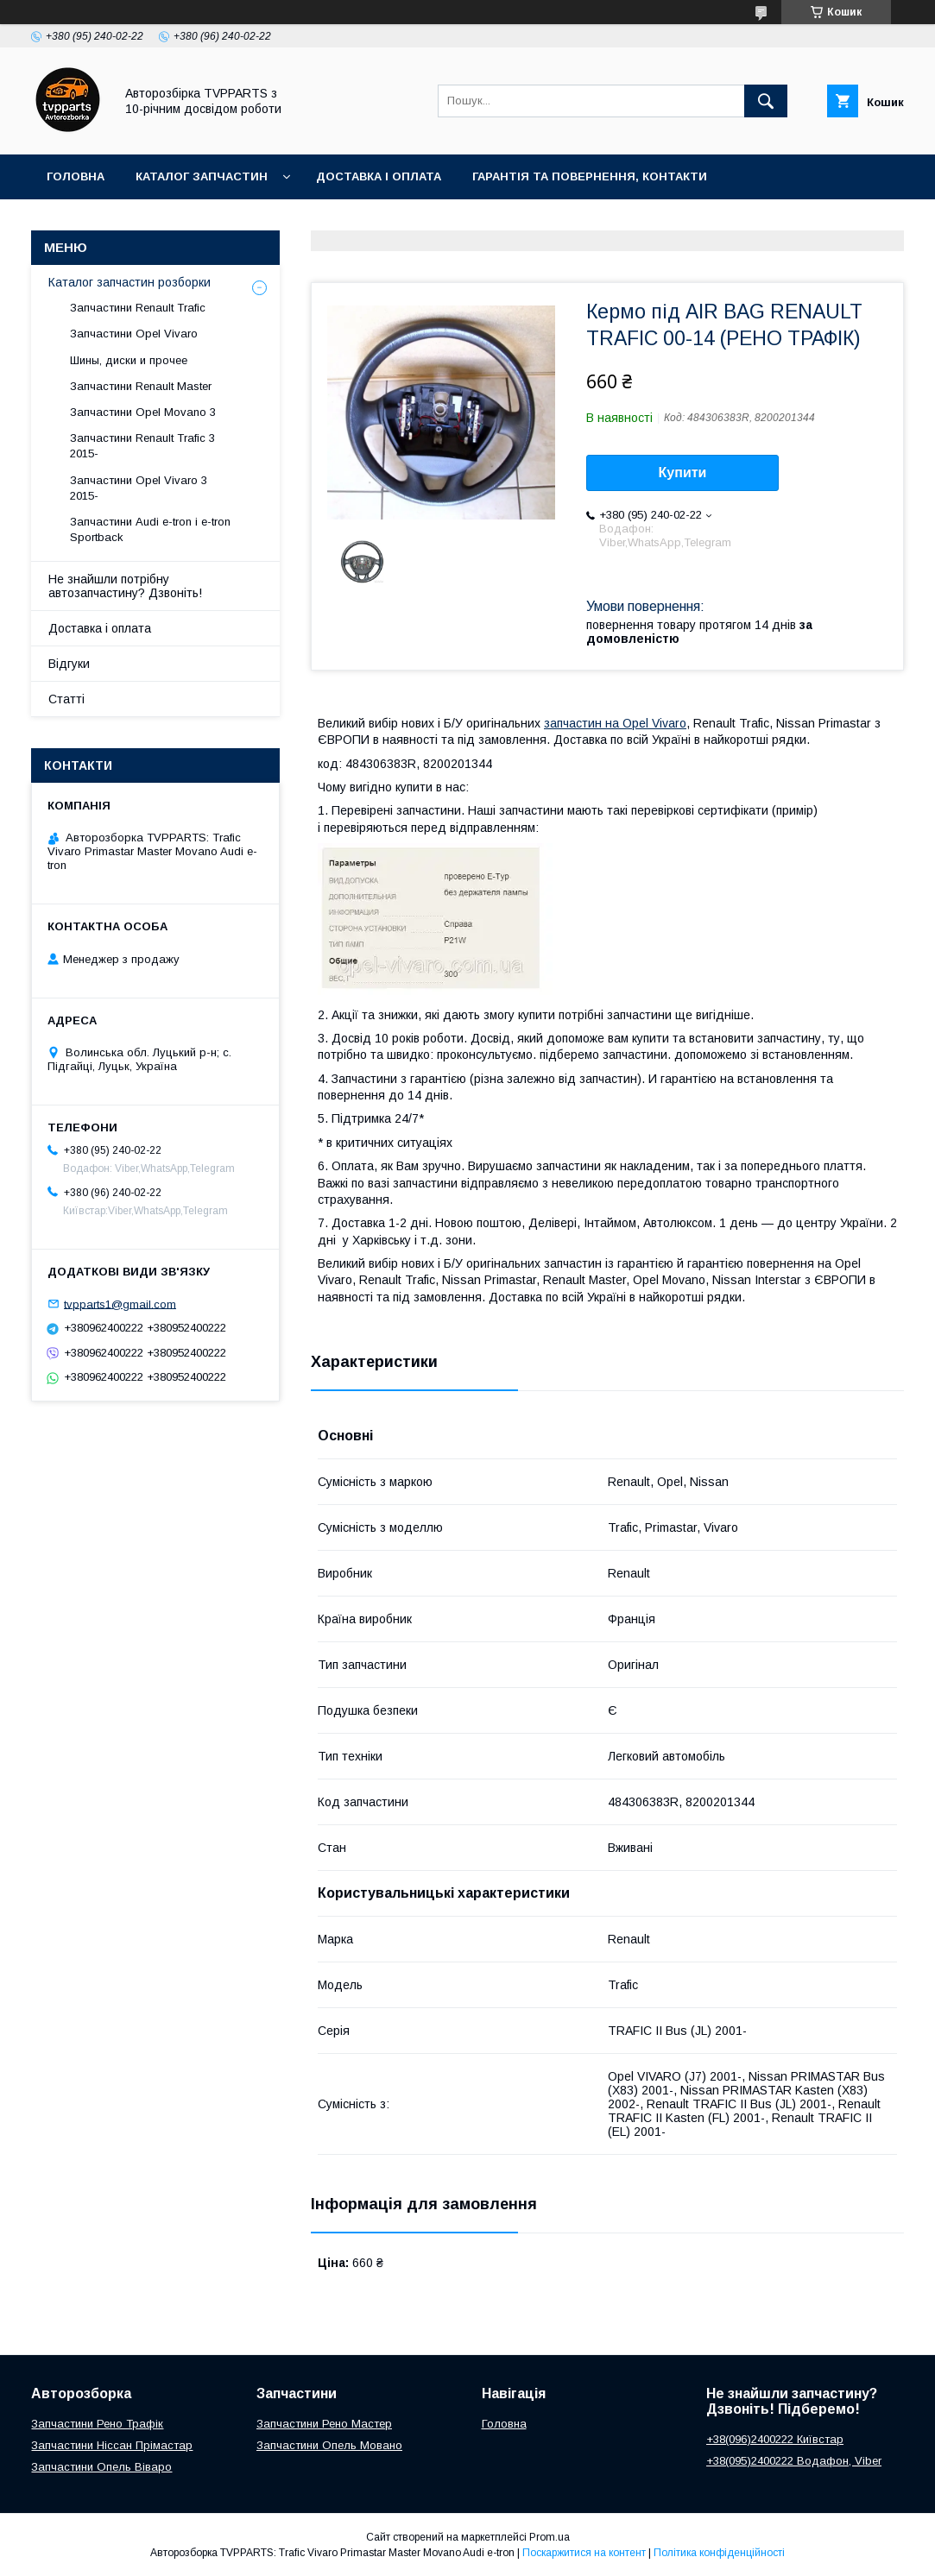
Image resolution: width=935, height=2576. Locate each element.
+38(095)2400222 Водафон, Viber (793, 2460)
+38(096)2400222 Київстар (774, 2439)
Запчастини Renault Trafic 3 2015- (142, 445)
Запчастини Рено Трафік (97, 2423)
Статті (66, 699)
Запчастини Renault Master (141, 386)
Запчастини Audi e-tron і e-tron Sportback (150, 529)
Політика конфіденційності (719, 2553)
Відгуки (69, 664)
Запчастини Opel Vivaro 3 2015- (138, 488)
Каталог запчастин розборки (129, 282)
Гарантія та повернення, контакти (589, 176)
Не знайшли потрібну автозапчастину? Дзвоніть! (125, 586)
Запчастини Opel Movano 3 (143, 412)
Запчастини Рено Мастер (324, 2423)
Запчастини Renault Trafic (137, 307)
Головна (75, 176)
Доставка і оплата (378, 176)
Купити (683, 472)
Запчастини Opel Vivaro (134, 333)
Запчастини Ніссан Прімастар (112, 2445)
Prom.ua (549, 2537)
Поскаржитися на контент (584, 2553)
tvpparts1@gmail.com (120, 1303)
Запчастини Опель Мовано (329, 2445)
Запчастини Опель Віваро (101, 2466)
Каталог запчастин (202, 176)
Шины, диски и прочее (128, 360)
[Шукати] (765, 101)
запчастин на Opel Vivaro (615, 723)
